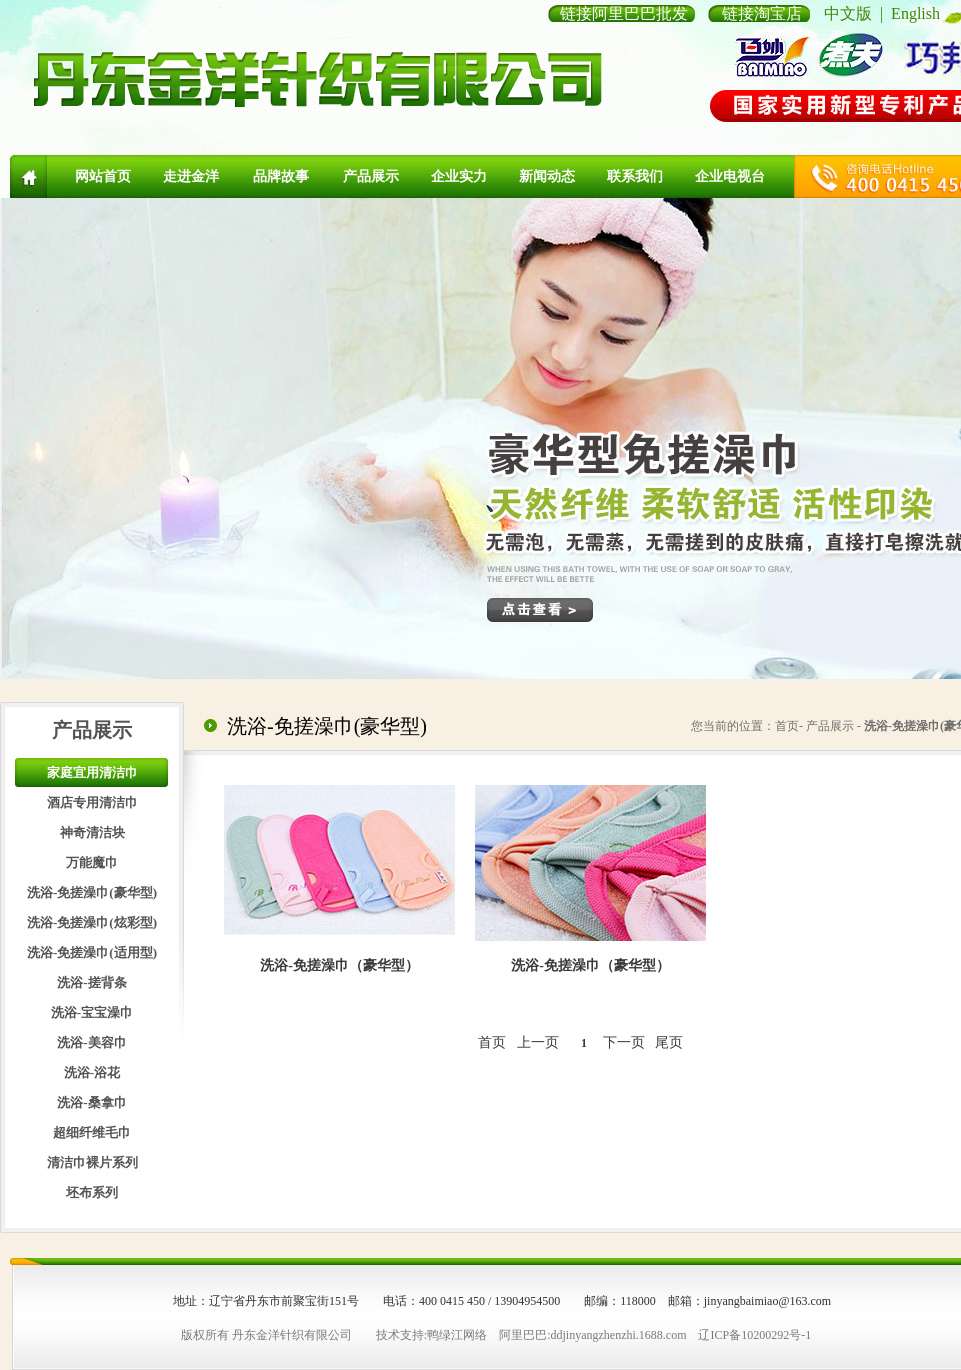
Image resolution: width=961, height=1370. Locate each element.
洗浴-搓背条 (91, 982)
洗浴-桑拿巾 (91, 1102)
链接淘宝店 (762, 13)
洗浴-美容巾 (91, 1042)
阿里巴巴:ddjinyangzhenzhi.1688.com (592, 1335)
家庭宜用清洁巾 (92, 772)
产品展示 (371, 176)
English (915, 13)
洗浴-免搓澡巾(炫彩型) (92, 922)
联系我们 (635, 176)
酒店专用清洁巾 (92, 802)
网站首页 (103, 176)
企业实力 (459, 176)
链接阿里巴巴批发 (624, 13)
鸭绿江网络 (457, 1335)
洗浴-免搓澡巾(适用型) (92, 952)
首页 (492, 1042)
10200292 (765, 1335)
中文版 (848, 13)
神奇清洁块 (92, 832)
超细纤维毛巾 (92, 1132)
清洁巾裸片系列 (92, 1162)
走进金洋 (191, 176)
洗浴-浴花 (92, 1072)
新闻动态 (547, 176)
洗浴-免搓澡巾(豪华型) (92, 892)
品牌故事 (281, 176)
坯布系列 (92, 1192)
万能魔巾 (92, 862)
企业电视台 (730, 176)
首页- (789, 726)
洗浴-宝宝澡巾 (92, 1012)
